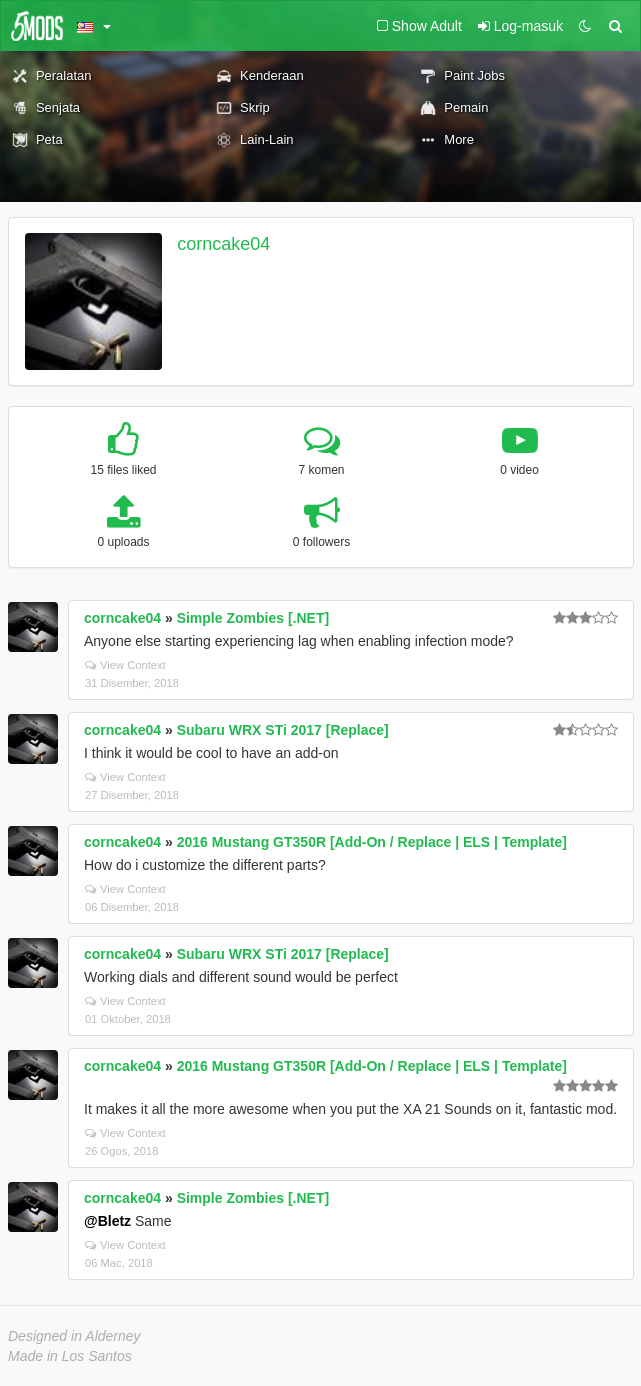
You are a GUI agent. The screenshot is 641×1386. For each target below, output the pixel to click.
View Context (125, 665)
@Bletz (107, 1221)
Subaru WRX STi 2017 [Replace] (283, 730)
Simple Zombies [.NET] (253, 618)
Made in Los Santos (70, 1356)
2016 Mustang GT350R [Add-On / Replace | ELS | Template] (372, 842)
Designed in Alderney (74, 1336)
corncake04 (223, 244)
